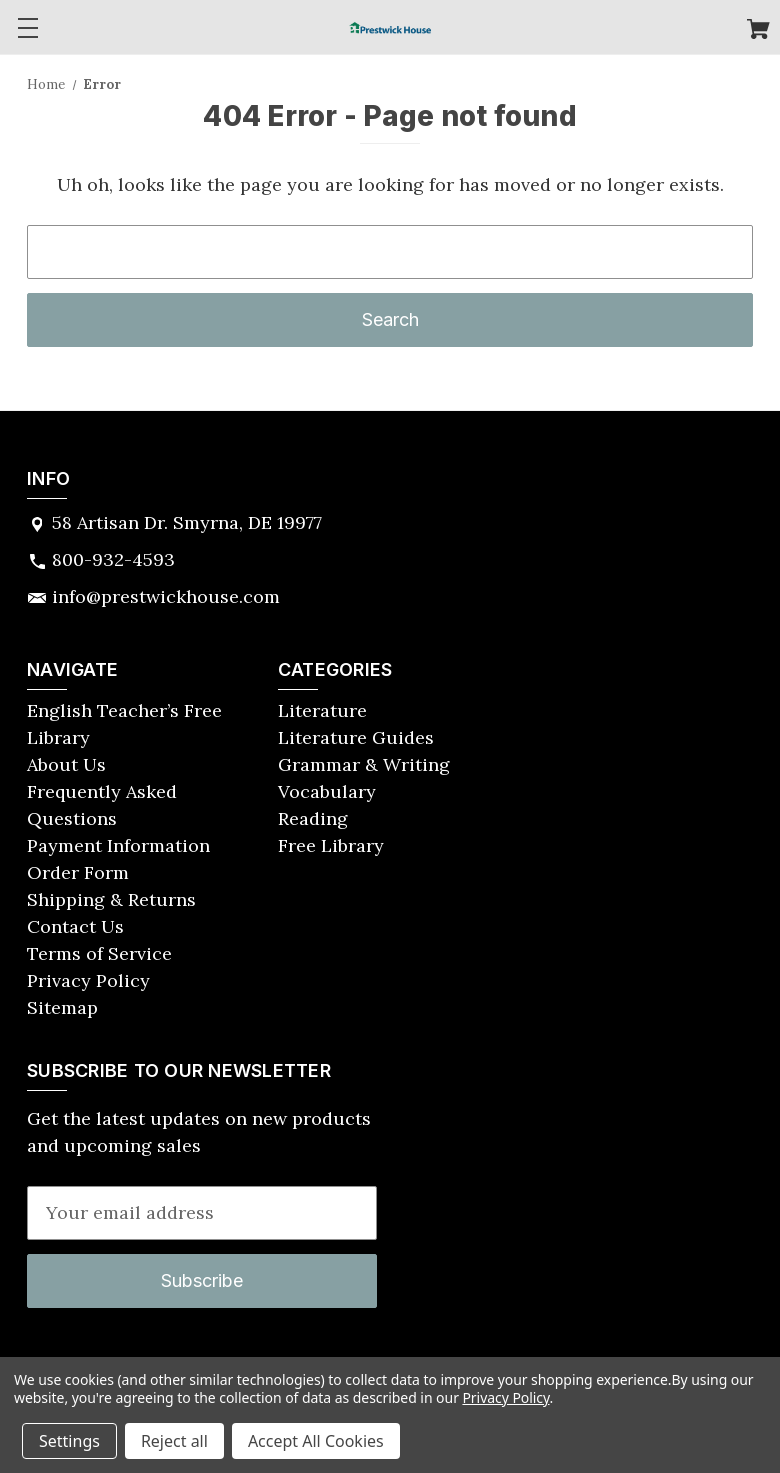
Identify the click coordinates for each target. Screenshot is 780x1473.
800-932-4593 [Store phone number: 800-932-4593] (113, 559)
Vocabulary (327, 791)
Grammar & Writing (364, 764)
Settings (69, 1441)
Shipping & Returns (111, 899)
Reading (313, 818)
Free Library (331, 845)
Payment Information (118, 845)
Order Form (78, 872)
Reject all (174, 1441)
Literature (322, 710)
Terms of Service (99, 953)
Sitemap (62, 1007)
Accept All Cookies (316, 1441)
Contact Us (75, 926)
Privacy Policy (88, 980)
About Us (66, 764)
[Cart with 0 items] (758, 31)
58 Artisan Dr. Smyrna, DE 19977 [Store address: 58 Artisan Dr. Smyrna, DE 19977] (187, 522)
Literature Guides (356, 737)
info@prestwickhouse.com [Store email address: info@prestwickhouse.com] (166, 596)
